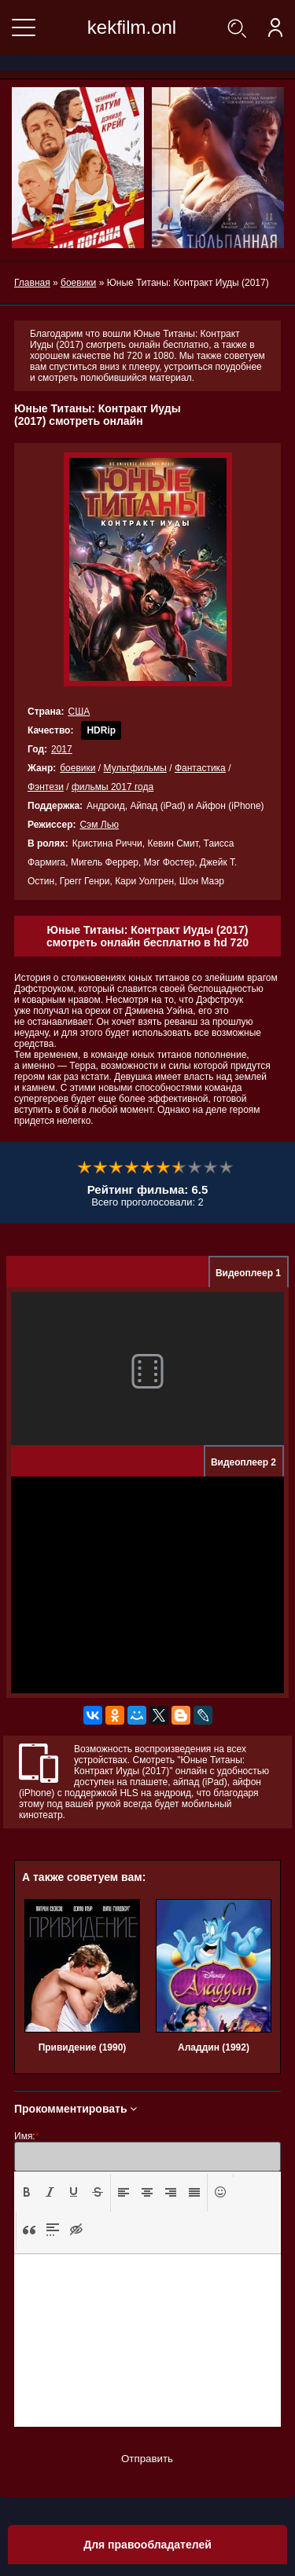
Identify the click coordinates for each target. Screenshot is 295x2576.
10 (226, 1168)
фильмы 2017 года (112, 786)
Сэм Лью (99, 824)
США (79, 711)
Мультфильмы (135, 768)
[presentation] (27, 2192)
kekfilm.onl (131, 27)
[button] (27, 2192)
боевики (77, 768)
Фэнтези (46, 786)
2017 (61, 749)
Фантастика (200, 768)
